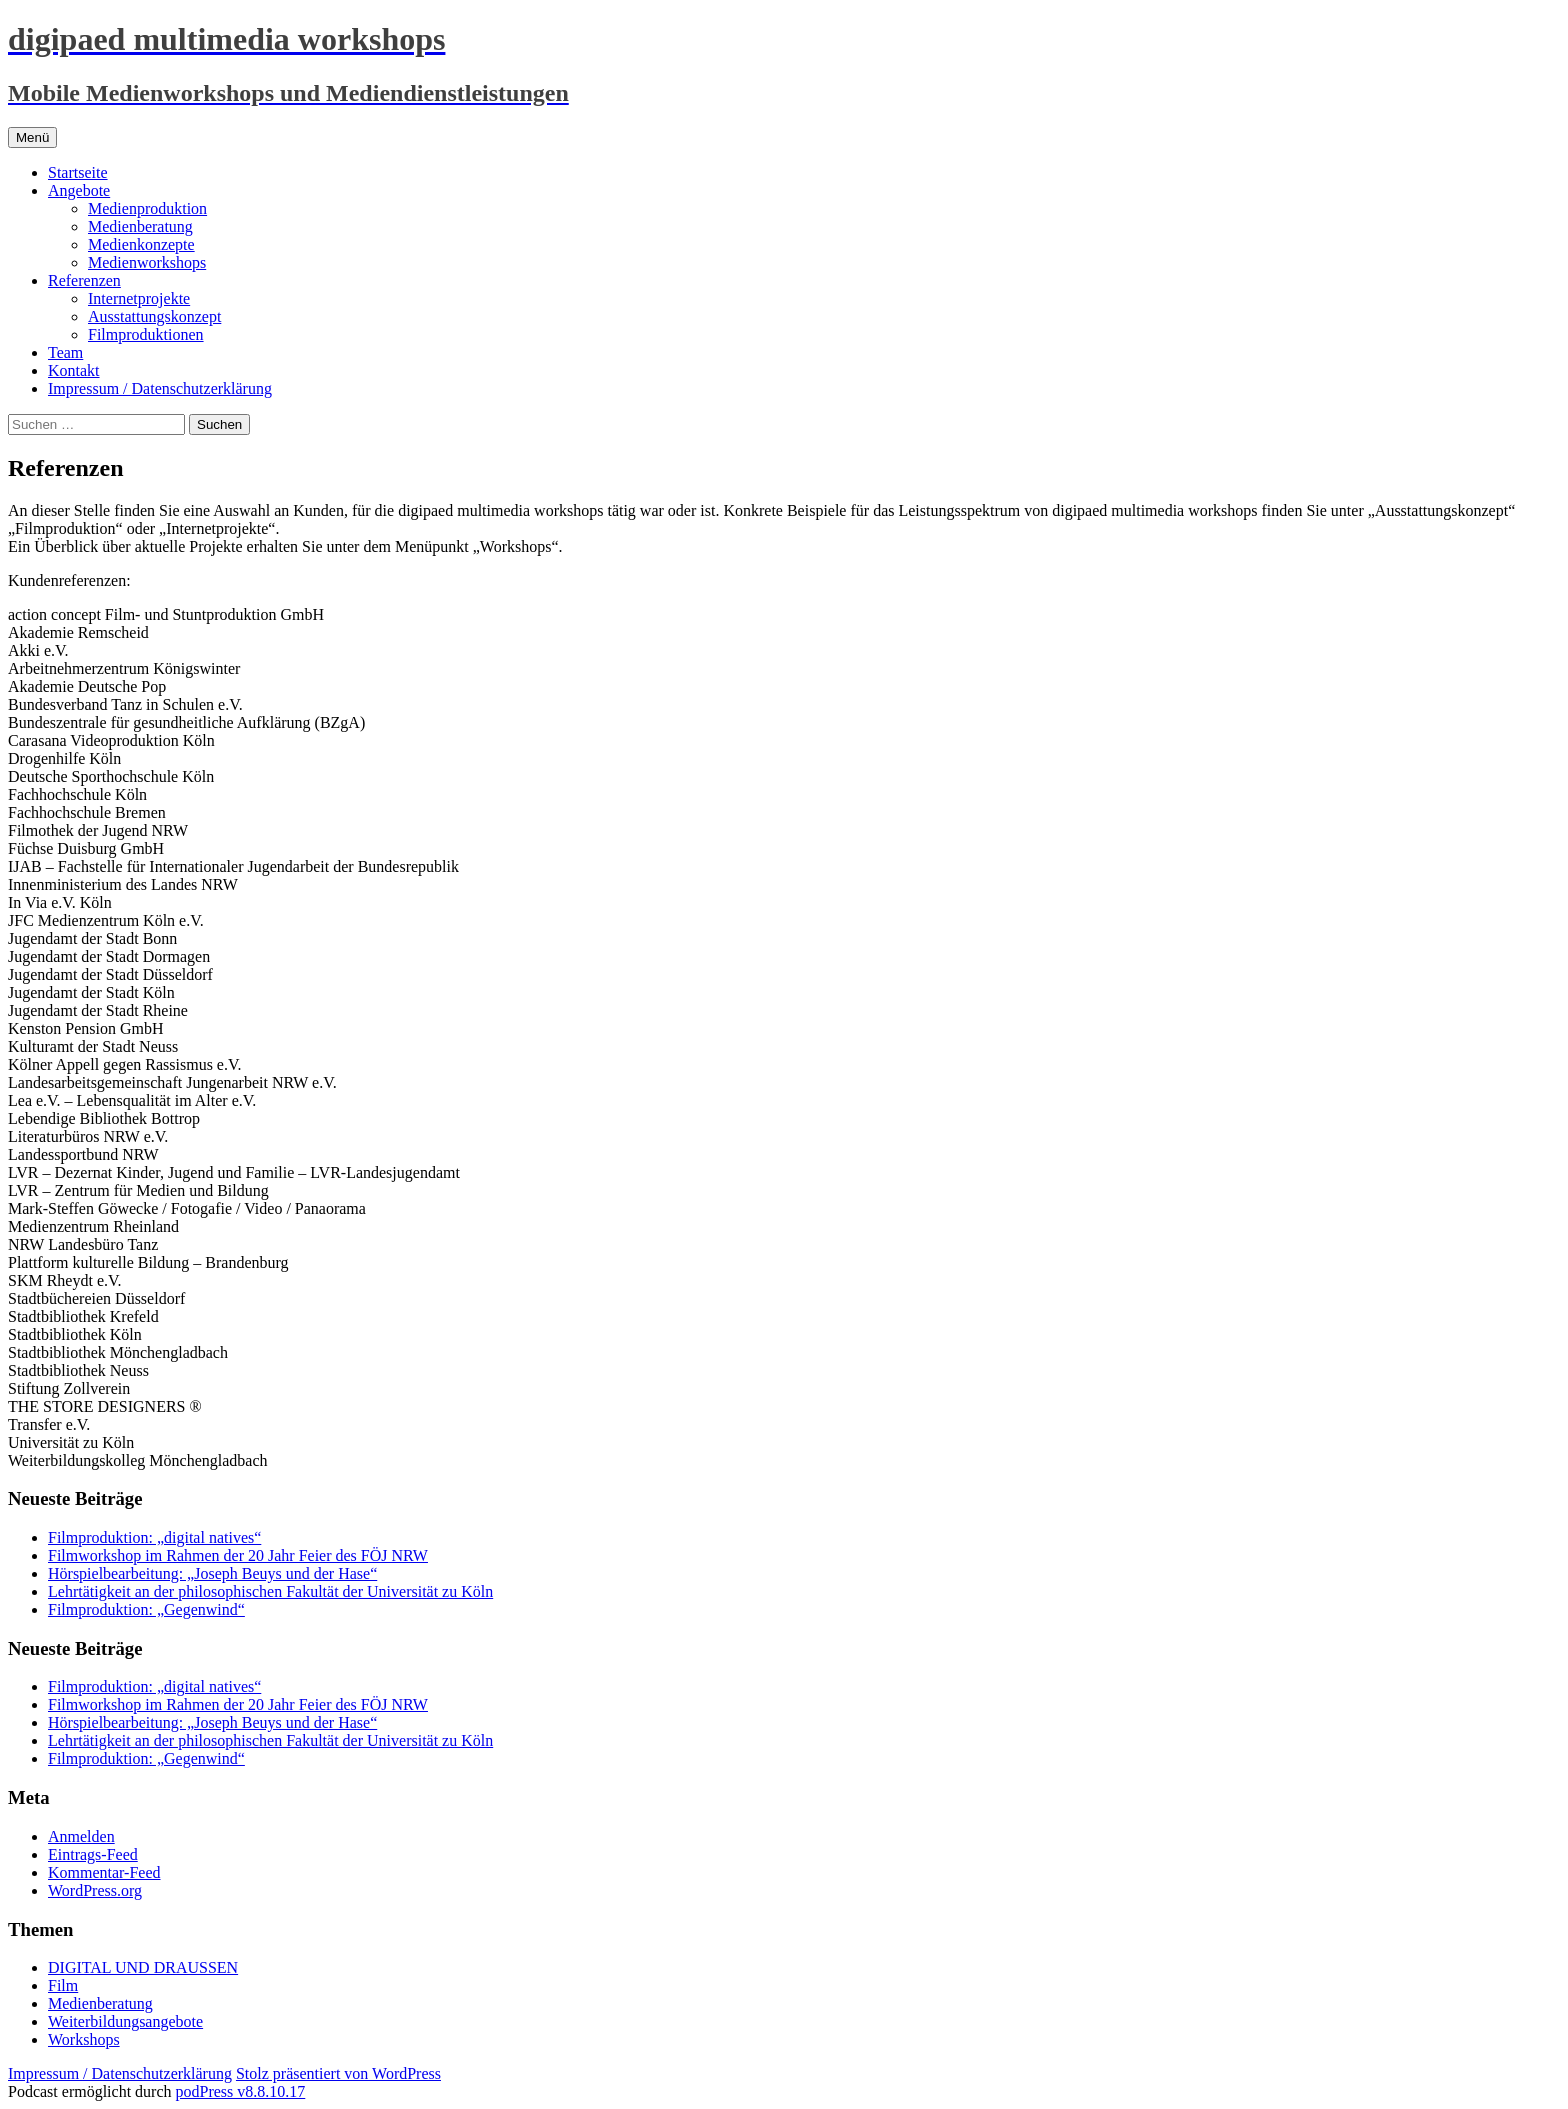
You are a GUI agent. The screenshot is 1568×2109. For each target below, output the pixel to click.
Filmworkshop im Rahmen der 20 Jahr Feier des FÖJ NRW (238, 1555)
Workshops (84, 2039)
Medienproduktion (147, 208)
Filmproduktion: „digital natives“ (154, 1537)
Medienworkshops (147, 262)
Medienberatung (140, 226)
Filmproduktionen (146, 334)
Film (63, 1985)
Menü (32, 137)
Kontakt (74, 370)
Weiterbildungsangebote (125, 2021)
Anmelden (81, 1836)
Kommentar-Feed (104, 1872)
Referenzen (84, 280)
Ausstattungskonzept (154, 316)
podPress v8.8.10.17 (241, 2091)
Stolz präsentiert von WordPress (338, 2073)
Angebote (79, 190)
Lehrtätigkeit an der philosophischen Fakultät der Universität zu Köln (270, 1591)
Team (65, 352)
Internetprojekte (139, 298)
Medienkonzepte (141, 244)
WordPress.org (95, 1890)
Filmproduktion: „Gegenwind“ (146, 1609)
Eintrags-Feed (93, 1854)
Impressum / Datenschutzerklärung (160, 388)
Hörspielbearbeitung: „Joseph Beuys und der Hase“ (212, 1573)
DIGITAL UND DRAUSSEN (143, 1967)
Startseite (78, 172)
